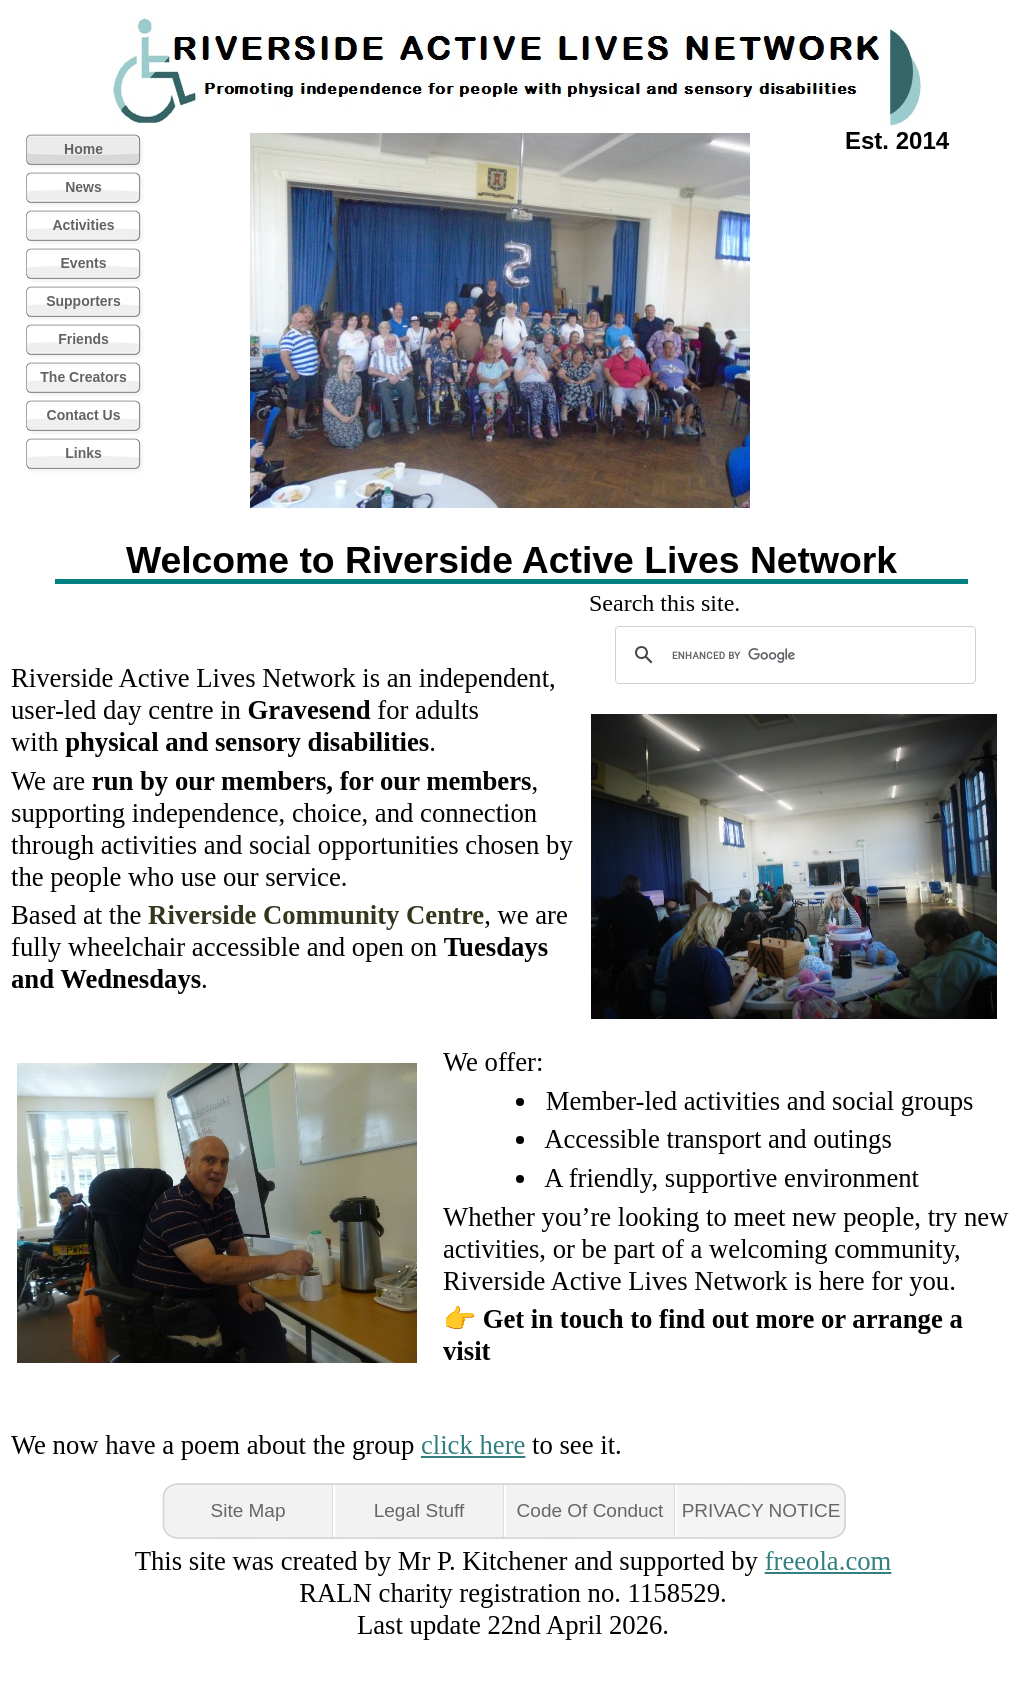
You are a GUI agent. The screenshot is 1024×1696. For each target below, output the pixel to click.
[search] (792, 655)
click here (473, 1445)
